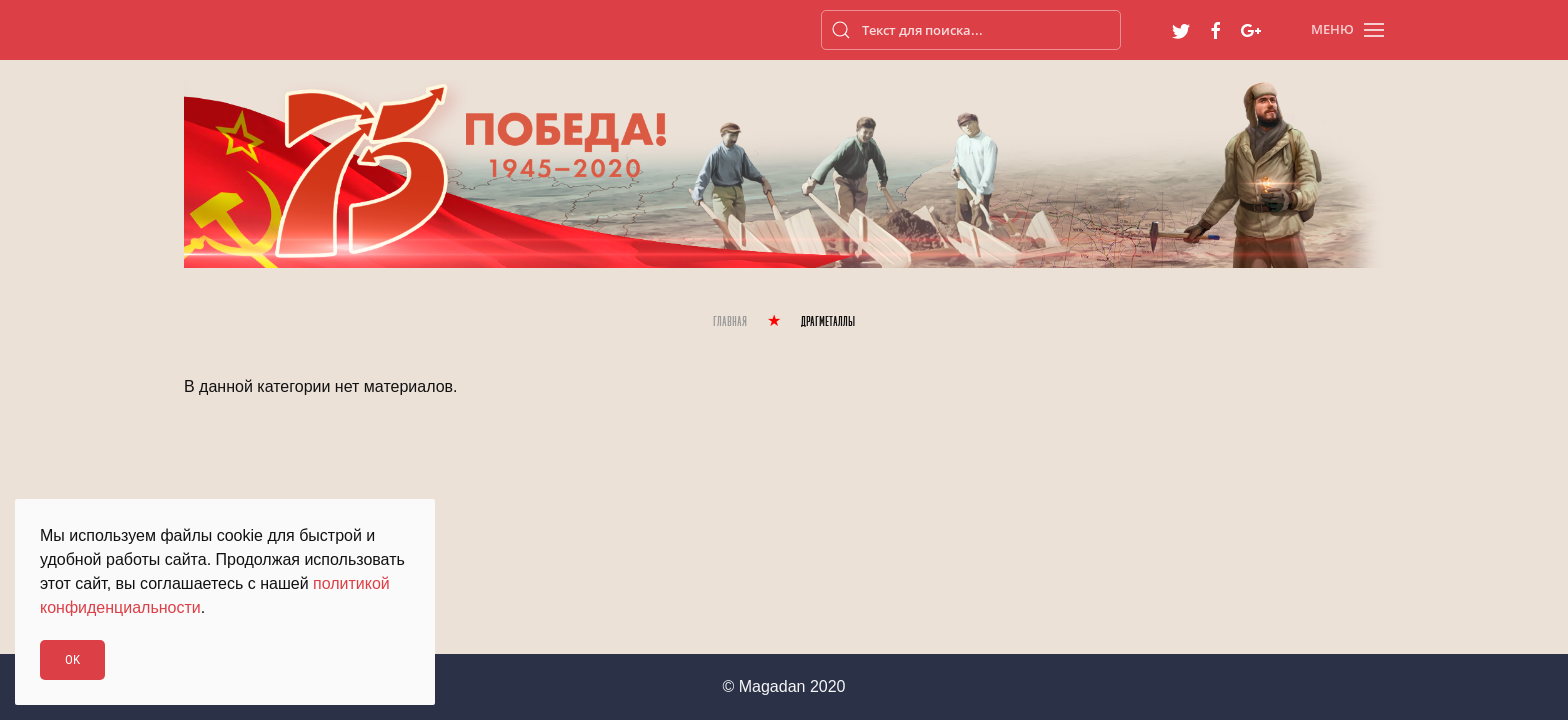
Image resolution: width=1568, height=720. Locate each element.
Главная (730, 322)
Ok (72, 659)
